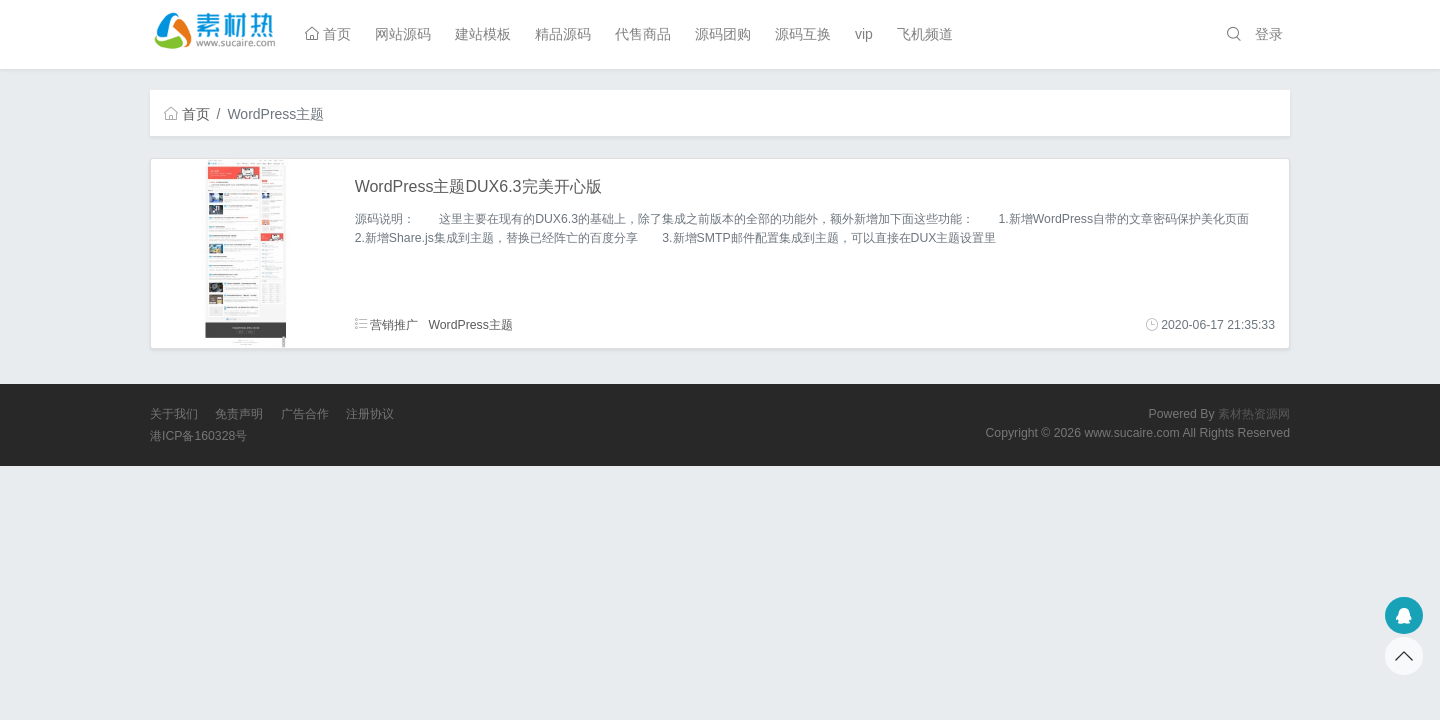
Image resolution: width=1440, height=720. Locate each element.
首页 (328, 34)
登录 (1269, 34)
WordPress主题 (470, 325)
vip (864, 34)
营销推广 (386, 325)
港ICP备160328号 (198, 436)
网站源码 (403, 34)
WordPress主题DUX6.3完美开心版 (478, 186)
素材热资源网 (1254, 414)
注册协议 (370, 414)
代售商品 (643, 34)
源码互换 (803, 34)
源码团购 (723, 34)
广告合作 (305, 414)
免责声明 (239, 414)
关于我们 (174, 414)
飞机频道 (925, 34)
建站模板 (483, 34)
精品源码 (563, 34)
